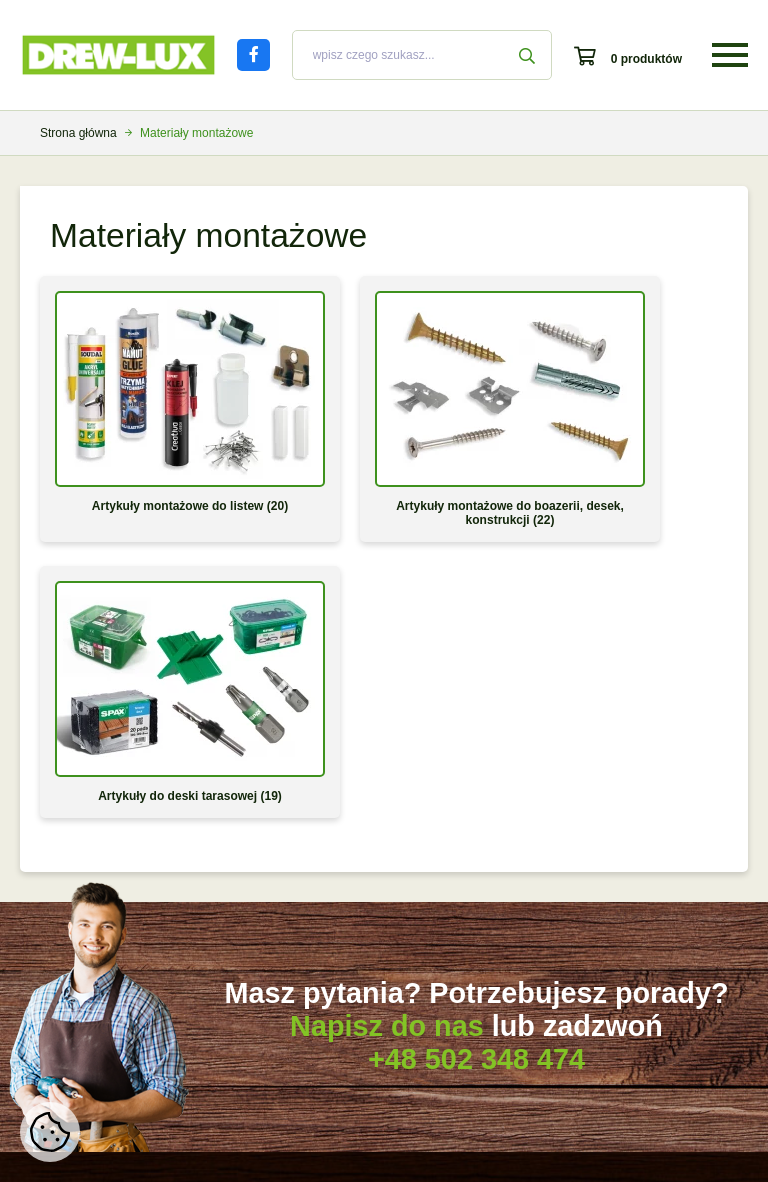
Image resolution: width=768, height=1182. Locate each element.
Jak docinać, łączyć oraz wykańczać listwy (100, 1008)
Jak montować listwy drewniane (119, 972)
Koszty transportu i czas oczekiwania (363, 885)
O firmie (555, 885)
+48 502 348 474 (476, 720)
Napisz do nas (387, 687)
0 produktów (646, 59)
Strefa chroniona (578, 1030)
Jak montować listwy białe (104, 943)
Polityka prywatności (588, 972)
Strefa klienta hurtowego (346, 1001)
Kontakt (554, 1001)
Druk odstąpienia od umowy (339, 972)
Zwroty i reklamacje (316, 943)
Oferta (550, 914)
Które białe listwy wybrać (100, 885)
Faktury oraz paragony (325, 914)
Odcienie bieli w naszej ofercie (115, 914)
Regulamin (562, 943)
